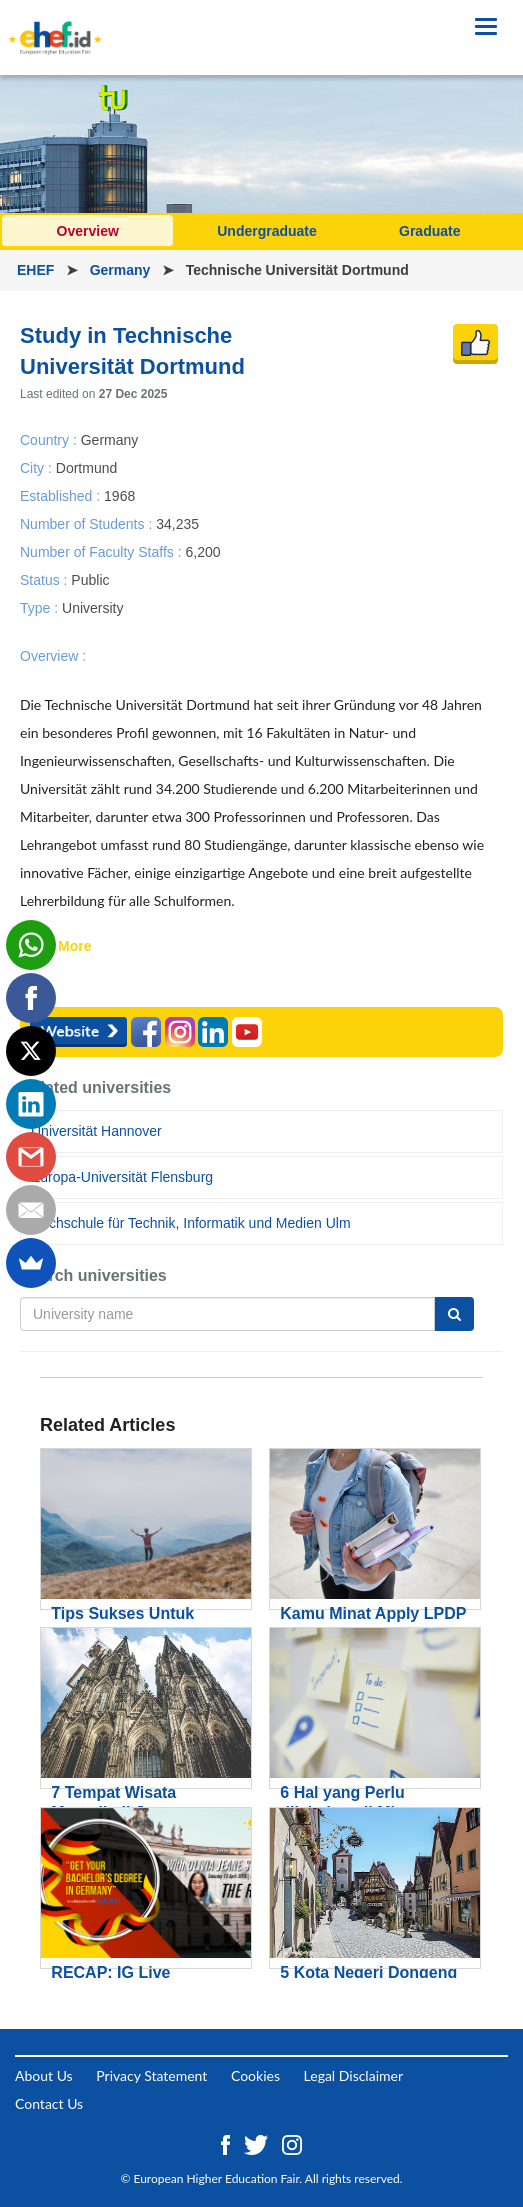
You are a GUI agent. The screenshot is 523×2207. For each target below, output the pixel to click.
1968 (119, 495)
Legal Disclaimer (353, 2075)
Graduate (429, 231)
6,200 (202, 551)
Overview (88, 231)
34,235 (177, 523)
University (92, 608)
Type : (41, 608)
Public (90, 580)
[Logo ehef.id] (55, 25)
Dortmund (86, 467)
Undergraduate (267, 231)
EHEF (37, 270)
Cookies (255, 2075)
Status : (45, 580)
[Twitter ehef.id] (258, 2142)
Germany (122, 270)
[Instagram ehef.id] (292, 2142)
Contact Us (49, 2103)
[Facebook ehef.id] (227, 2142)
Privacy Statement (151, 2075)
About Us (44, 2075)
